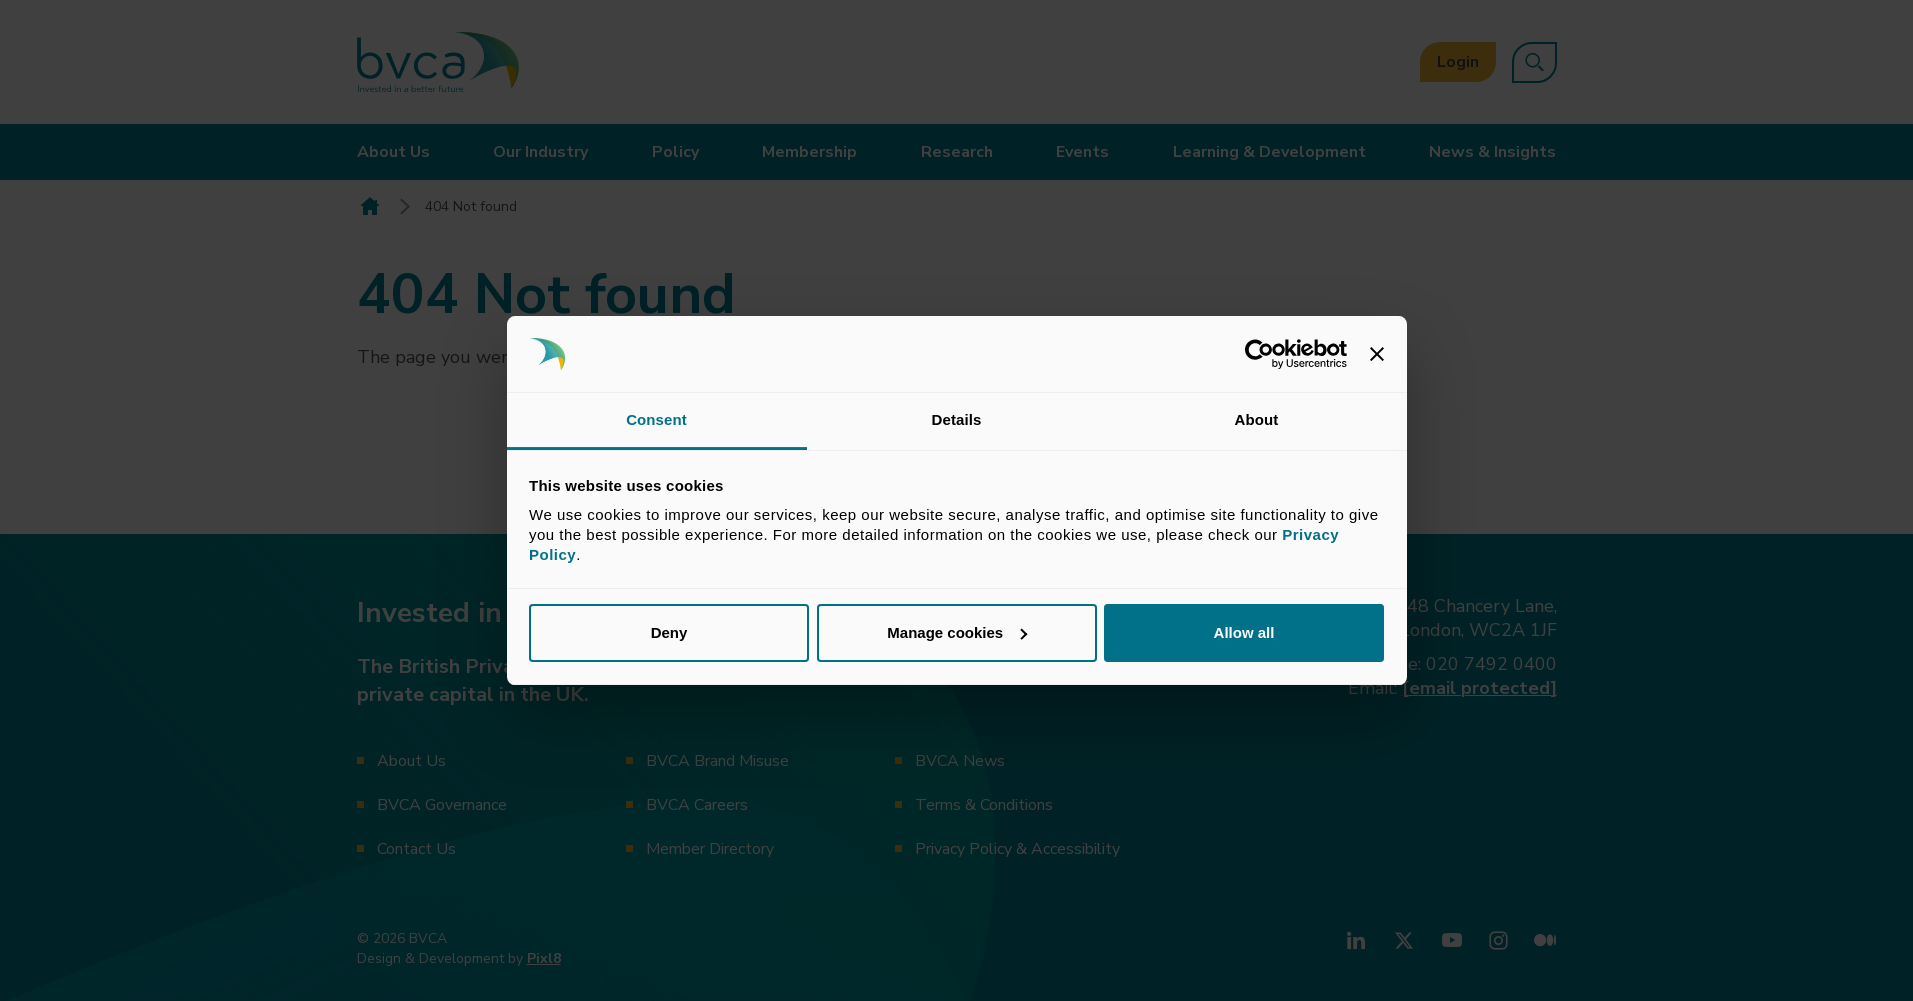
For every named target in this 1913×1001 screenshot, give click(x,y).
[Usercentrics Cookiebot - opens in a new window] (1259, 354)
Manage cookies (957, 632)
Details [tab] (957, 419)
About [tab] (1257, 419)
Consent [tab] (656, 419)
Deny (669, 632)
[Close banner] (1377, 354)
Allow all (1244, 632)
